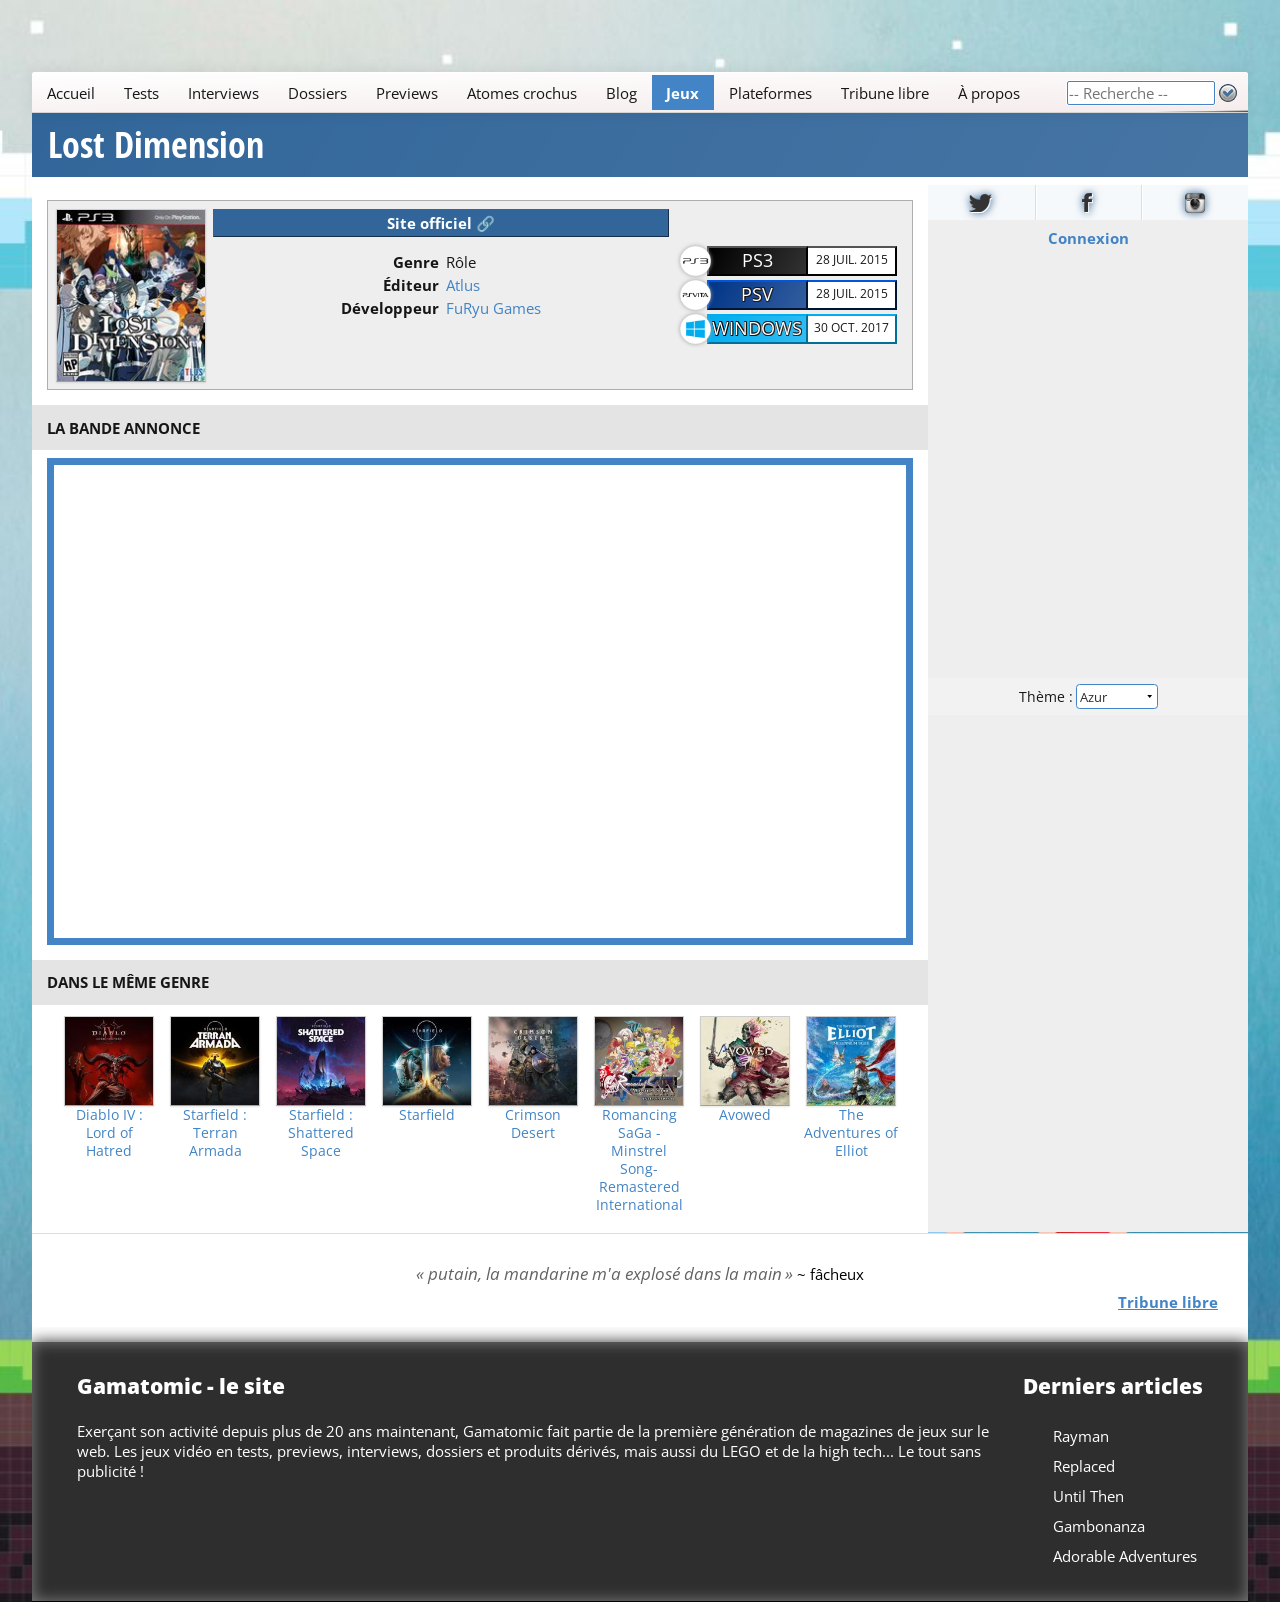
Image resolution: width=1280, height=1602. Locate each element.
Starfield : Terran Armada (215, 1133)
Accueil (71, 93)
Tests (141, 93)
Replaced (1084, 1466)
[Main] (549, 92)
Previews (407, 93)
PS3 (757, 260)
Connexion (1088, 238)
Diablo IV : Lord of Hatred (109, 1133)
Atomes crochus (522, 93)
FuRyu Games (493, 308)
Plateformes (770, 93)
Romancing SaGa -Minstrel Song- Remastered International (639, 1160)
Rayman (1081, 1436)
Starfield (427, 1115)
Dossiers (317, 93)
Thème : (1088, 696)
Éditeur (411, 285)
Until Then (1088, 1496)
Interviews (223, 93)
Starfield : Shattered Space (321, 1133)
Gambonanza (1099, 1526)
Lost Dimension (156, 145)
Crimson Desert (533, 1124)
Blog (621, 93)
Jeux (682, 93)
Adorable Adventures (1125, 1556)
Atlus (463, 285)
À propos (989, 93)
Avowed (745, 1115)
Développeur (390, 308)
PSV (757, 294)
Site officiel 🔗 (441, 223)
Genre (416, 262)
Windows (757, 328)
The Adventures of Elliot (851, 1133)
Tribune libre (885, 93)
